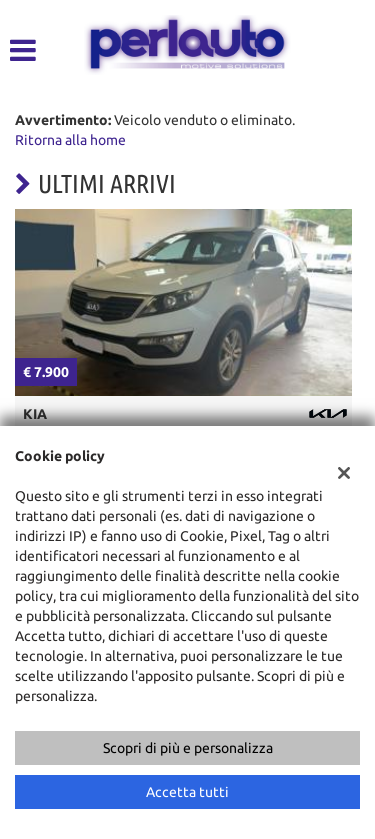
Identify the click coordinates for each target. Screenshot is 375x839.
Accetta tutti (187, 792)
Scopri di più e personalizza (188, 748)
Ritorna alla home (70, 140)
